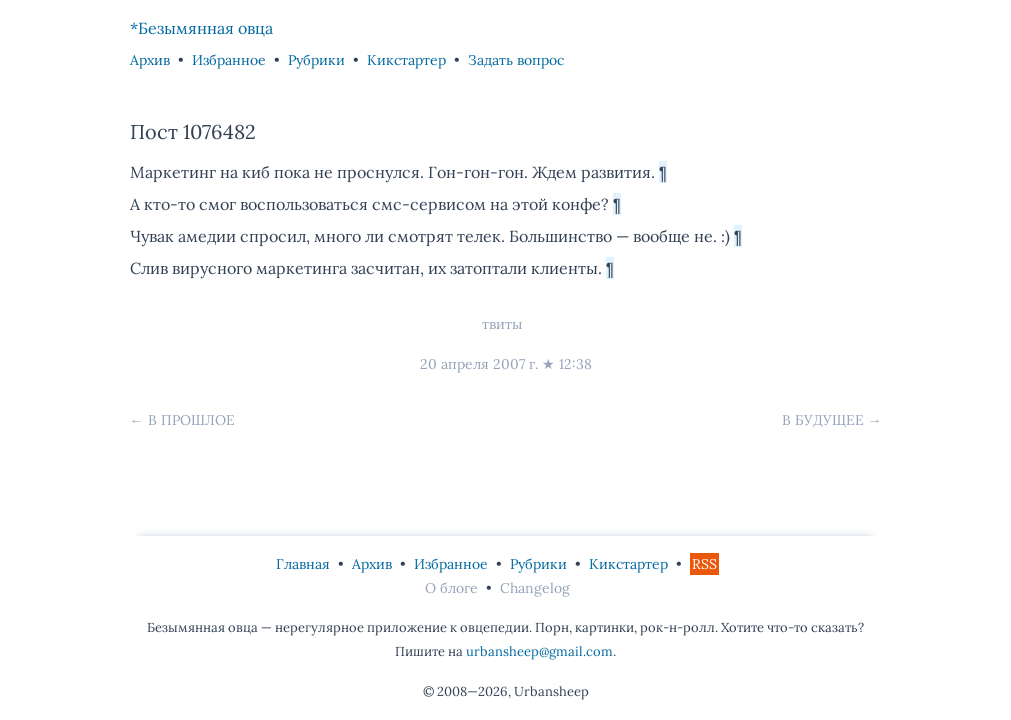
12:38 (575, 364)
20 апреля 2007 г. (479, 364)
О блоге (451, 588)
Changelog (535, 588)
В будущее (823, 420)
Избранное (229, 60)
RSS (704, 564)
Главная (303, 564)
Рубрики (316, 60)
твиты (502, 324)
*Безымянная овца (201, 28)
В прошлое (191, 420)
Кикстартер (406, 60)
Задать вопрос (516, 60)
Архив (150, 60)
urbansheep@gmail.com (539, 651)
